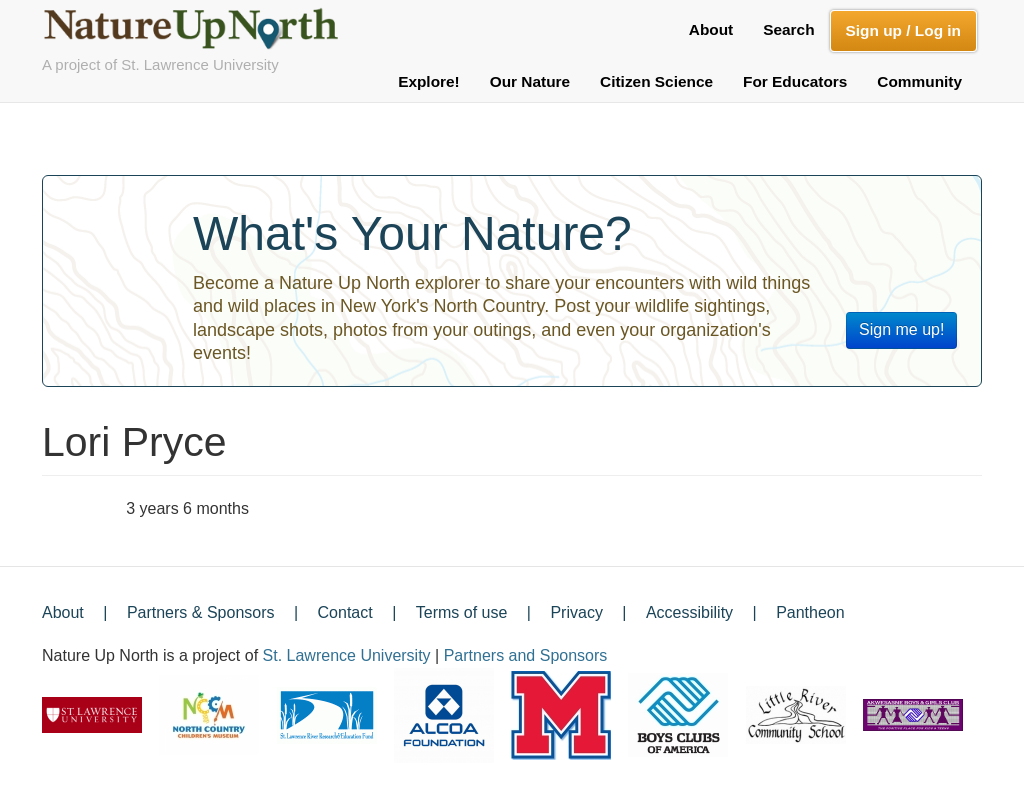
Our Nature (530, 81)
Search (788, 29)
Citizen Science (656, 81)
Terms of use (462, 612)
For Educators (795, 81)
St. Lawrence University (347, 655)
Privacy (576, 612)
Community (919, 81)
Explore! (429, 81)
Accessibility (689, 612)
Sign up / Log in (903, 30)
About (711, 29)
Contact (345, 612)
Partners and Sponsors (526, 655)
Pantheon (810, 612)
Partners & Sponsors (201, 612)
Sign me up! (901, 329)
